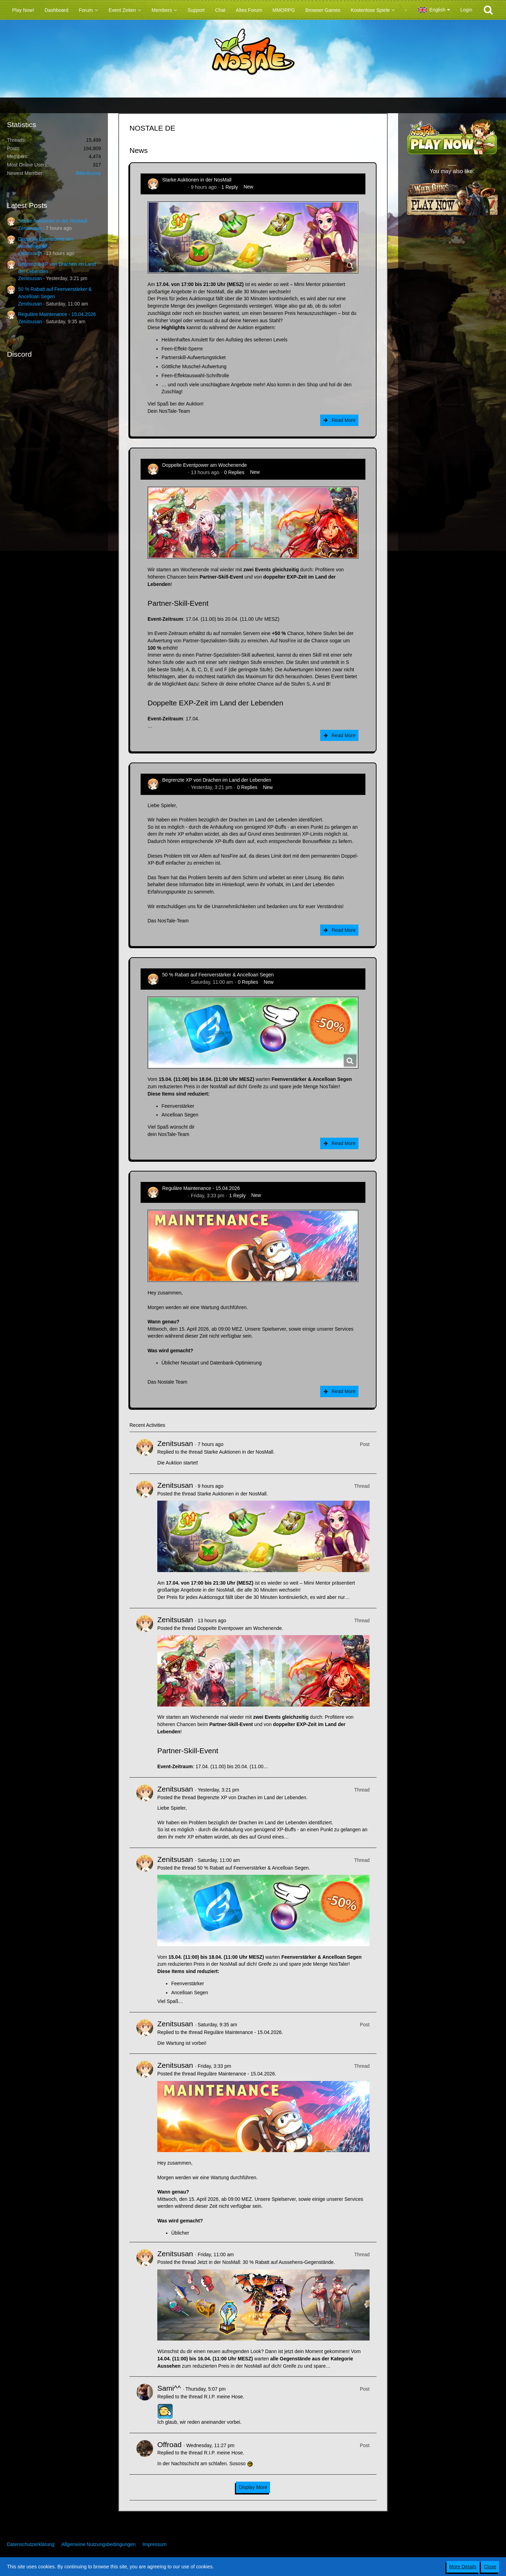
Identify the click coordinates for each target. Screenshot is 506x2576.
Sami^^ (169, 2388)
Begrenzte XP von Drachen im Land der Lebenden (216, 780)
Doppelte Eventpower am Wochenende (204, 465)
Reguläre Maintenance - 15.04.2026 (57, 314)
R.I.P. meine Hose (223, 2396)
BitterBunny (88, 173)
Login (466, 10)
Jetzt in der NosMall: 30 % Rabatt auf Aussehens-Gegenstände (265, 2262)
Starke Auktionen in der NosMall (52, 221)
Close (490, 2566)
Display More (253, 2487)
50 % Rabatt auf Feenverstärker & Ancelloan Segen (218, 974)
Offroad (169, 2444)
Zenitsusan (30, 228)
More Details (463, 2566)
